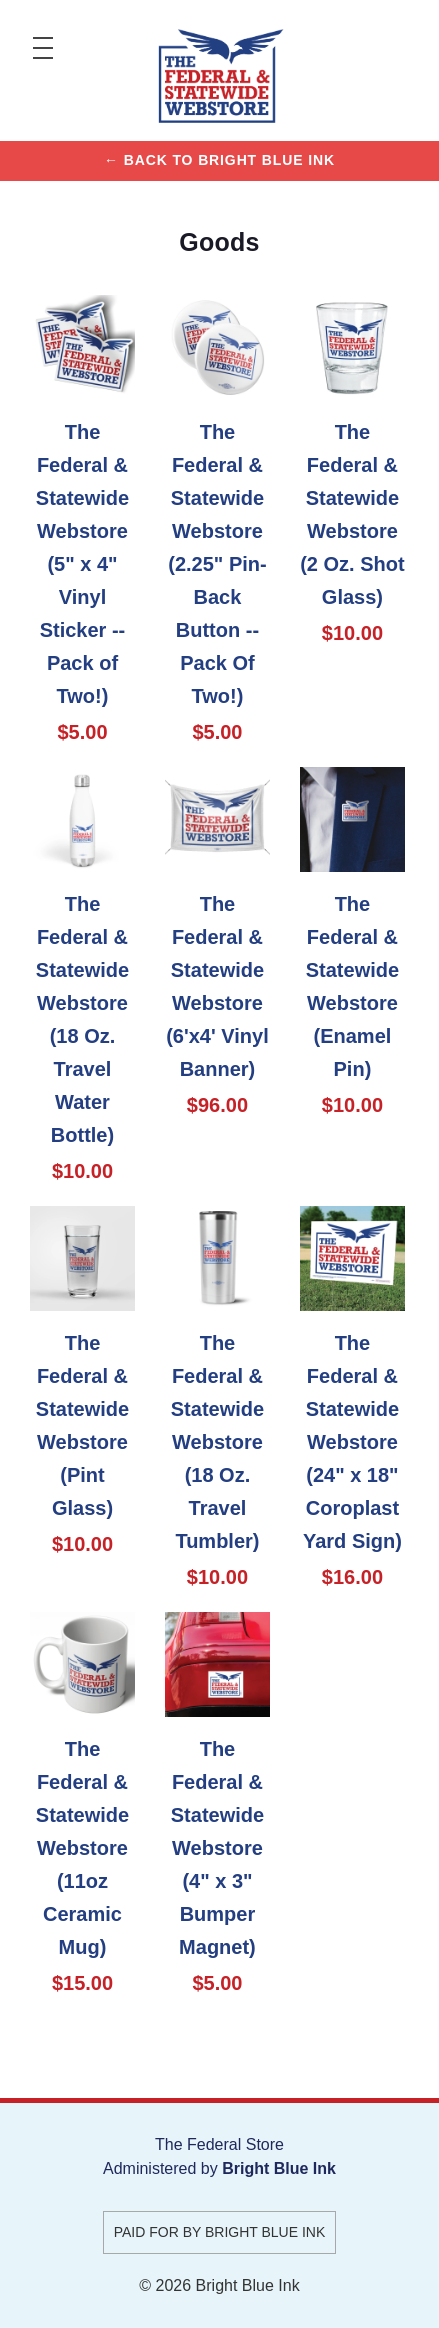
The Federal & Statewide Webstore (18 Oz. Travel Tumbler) (217, 1442)
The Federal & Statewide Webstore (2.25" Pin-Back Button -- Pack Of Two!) (217, 564)
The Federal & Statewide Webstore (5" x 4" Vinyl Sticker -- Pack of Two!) (82, 564)
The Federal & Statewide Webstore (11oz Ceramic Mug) (82, 1848)
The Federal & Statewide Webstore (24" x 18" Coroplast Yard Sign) (352, 1442)
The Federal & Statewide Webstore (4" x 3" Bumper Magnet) (217, 1848)
